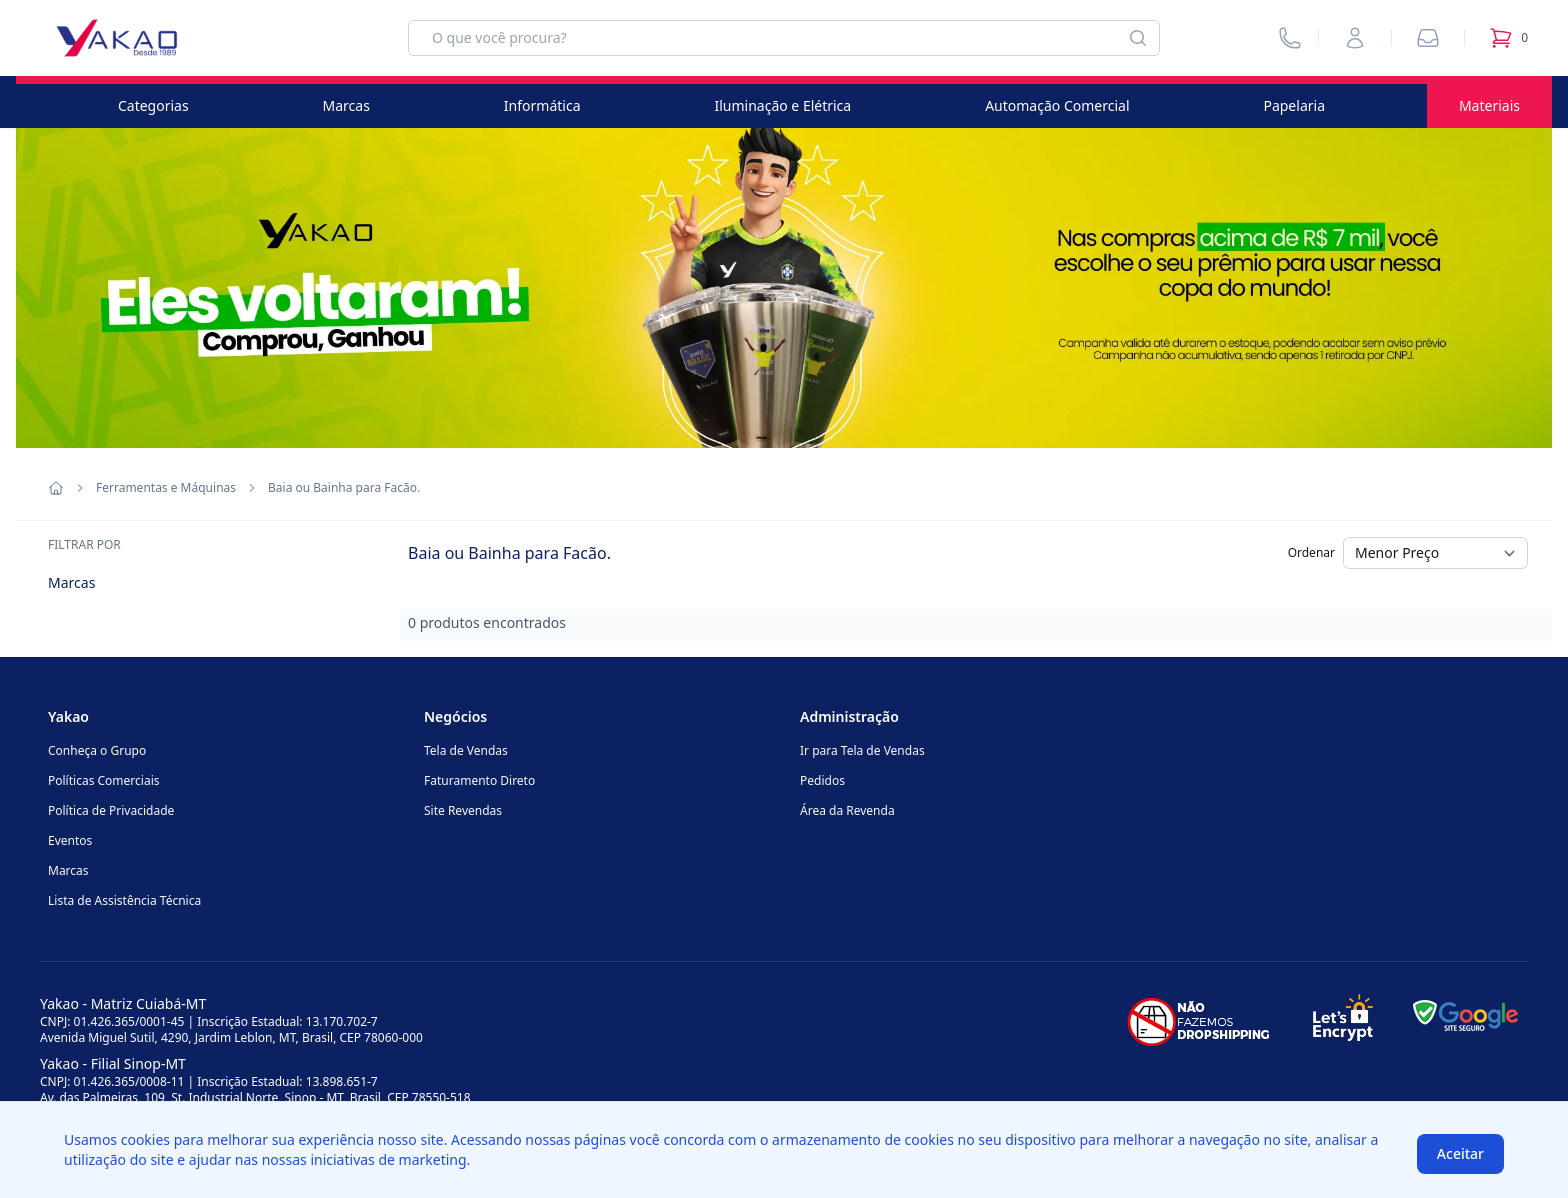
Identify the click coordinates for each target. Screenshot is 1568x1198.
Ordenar (1311, 552)
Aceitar (1460, 1153)
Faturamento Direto (479, 780)
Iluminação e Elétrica (782, 105)
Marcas (346, 105)
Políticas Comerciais (103, 780)
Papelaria (1294, 105)
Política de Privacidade (111, 810)
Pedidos (822, 780)
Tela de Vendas (466, 750)
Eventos (70, 840)
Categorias (153, 105)
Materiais (1489, 105)
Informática (542, 105)
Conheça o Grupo (97, 750)
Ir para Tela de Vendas (862, 750)
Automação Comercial (1057, 105)
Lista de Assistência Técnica (124, 900)
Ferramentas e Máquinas (166, 488)
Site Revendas (463, 810)
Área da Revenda (847, 810)
